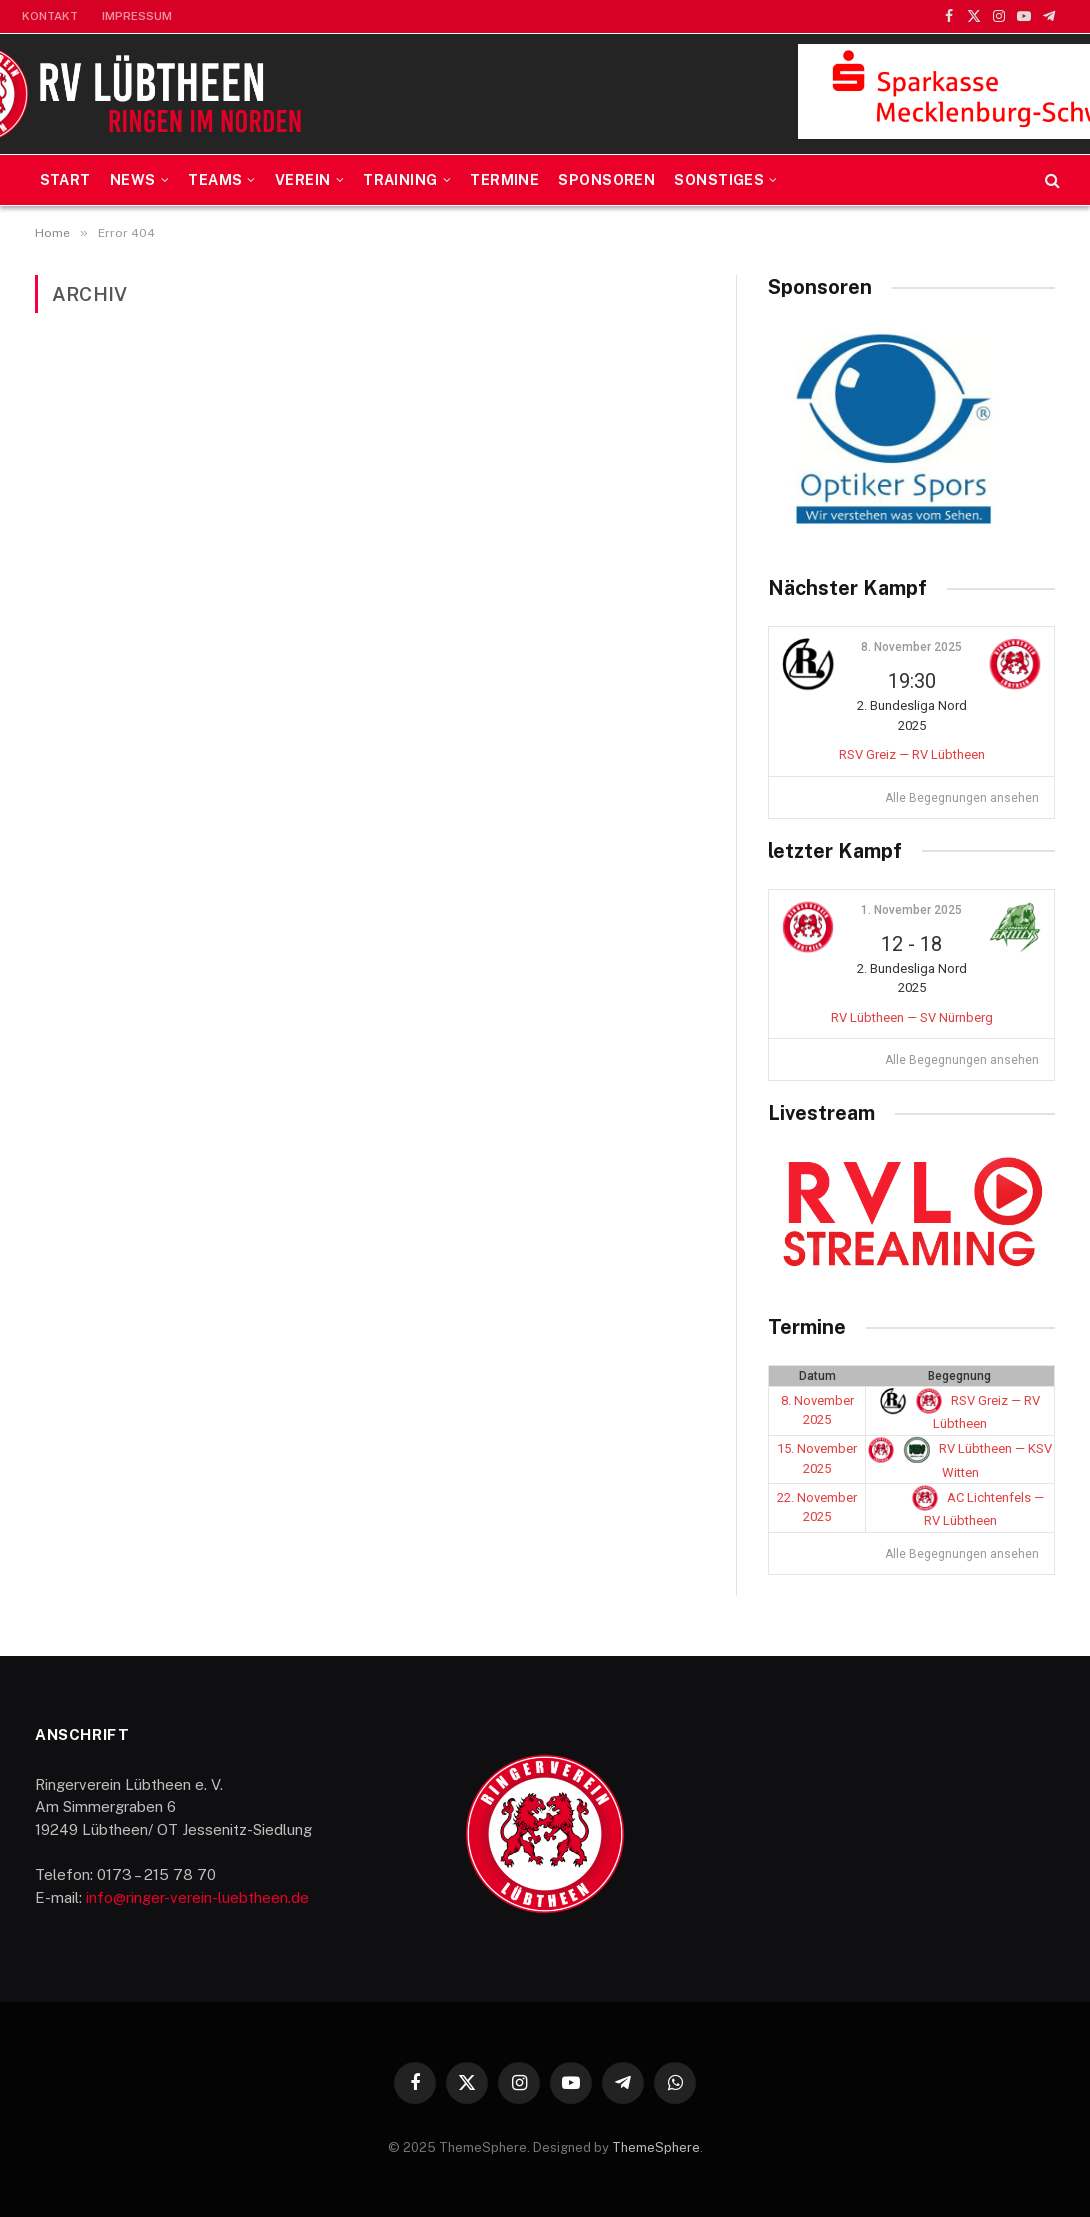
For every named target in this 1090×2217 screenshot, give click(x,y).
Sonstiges (719, 180)
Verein (303, 180)
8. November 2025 (911, 647)
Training (400, 180)
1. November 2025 (911, 910)
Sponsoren (606, 180)
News (133, 180)
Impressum (137, 16)
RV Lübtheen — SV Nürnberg (912, 1017)
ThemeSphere (656, 2147)
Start (65, 180)
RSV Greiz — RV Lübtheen (912, 754)
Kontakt (50, 16)
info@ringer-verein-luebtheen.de (197, 1897)
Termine (504, 180)
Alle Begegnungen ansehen (962, 798)
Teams (215, 180)
